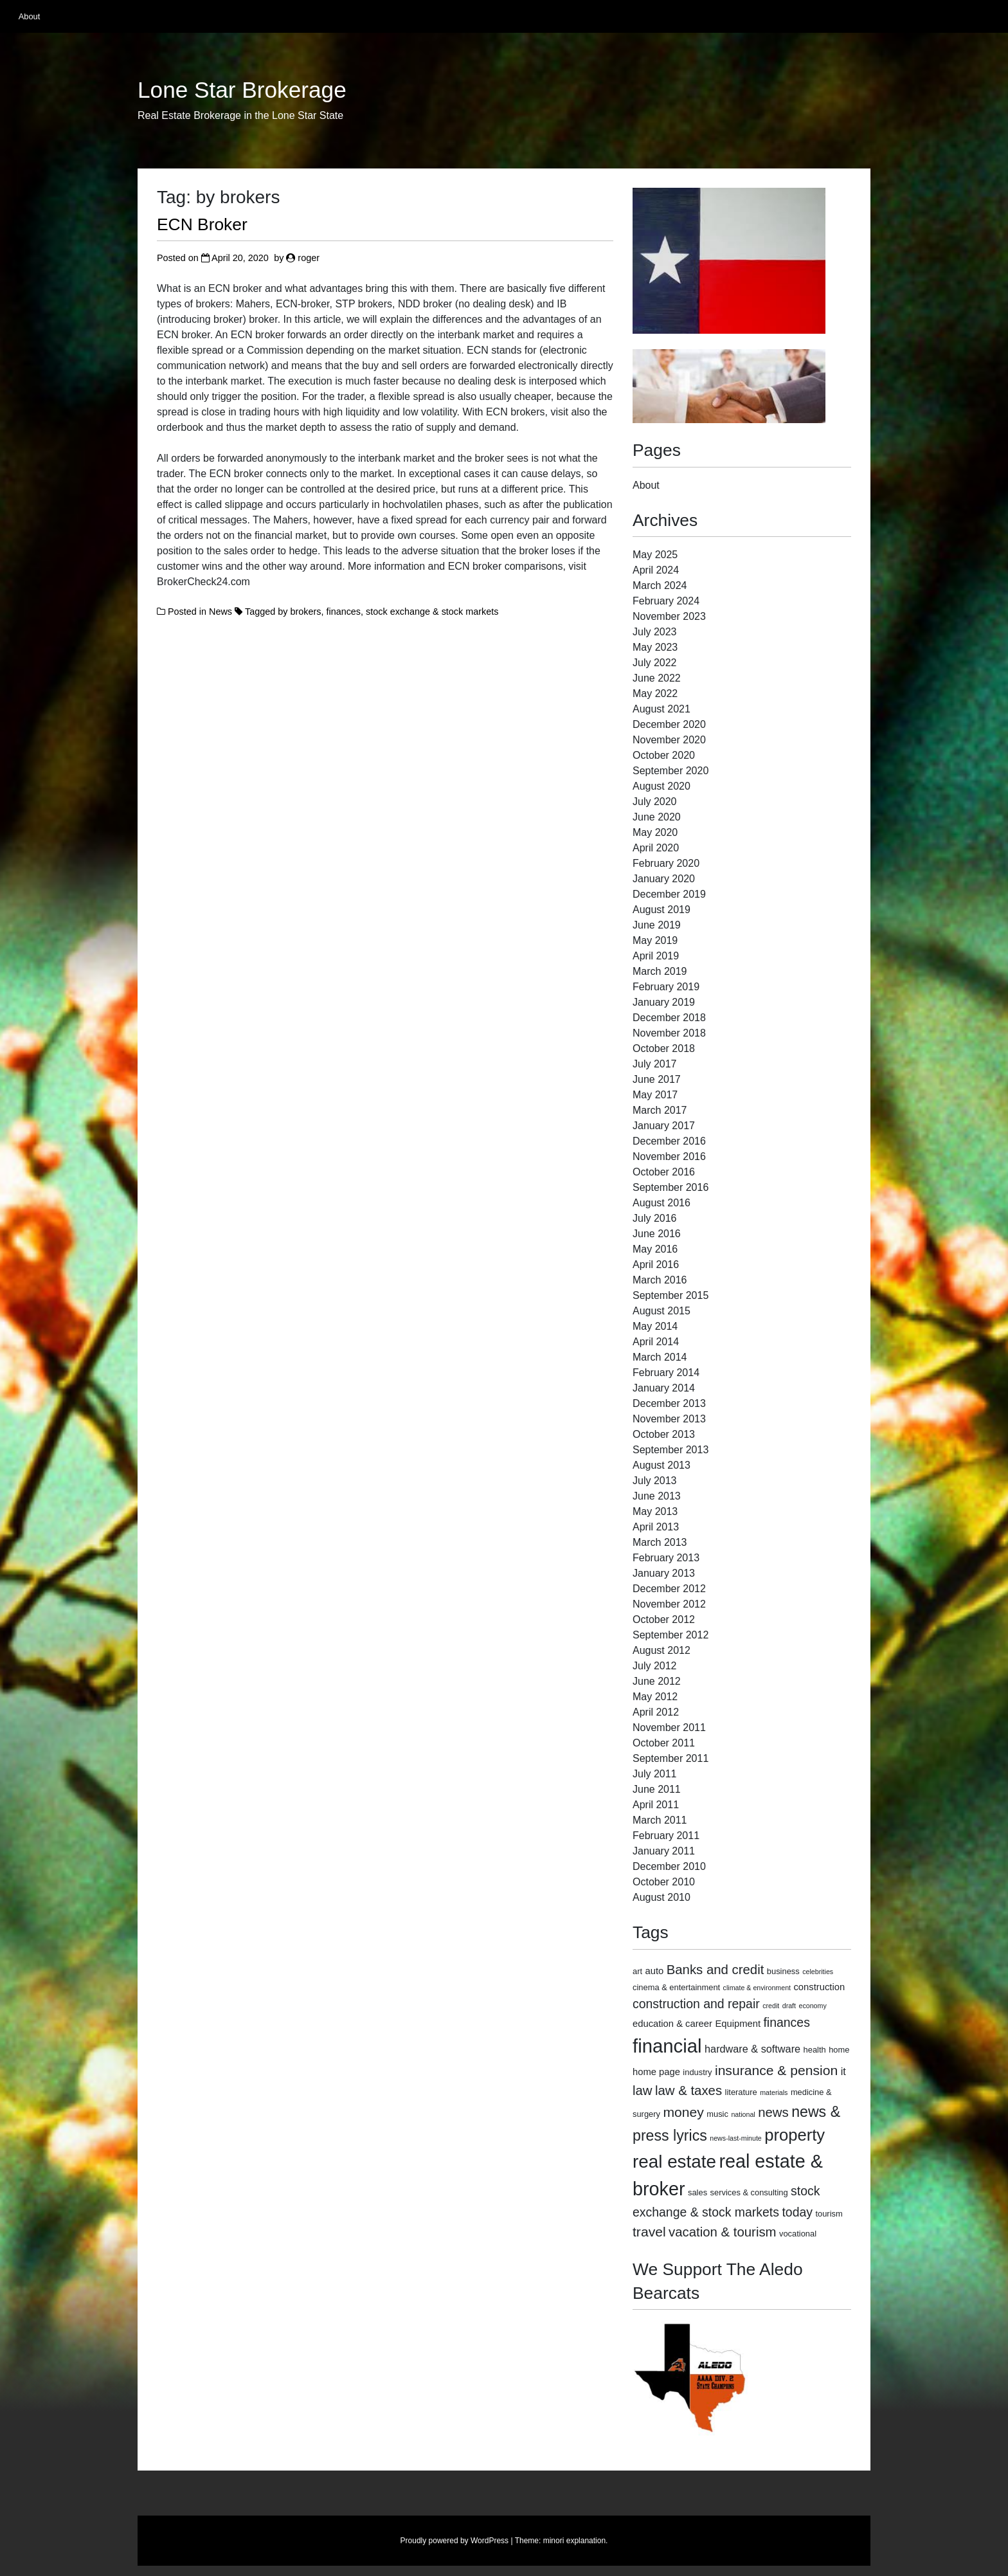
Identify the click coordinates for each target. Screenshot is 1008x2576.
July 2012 (655, 1665)
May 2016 (655, 1249)
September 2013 (670, 1449)
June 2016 (657, 1233)
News (220, 611)
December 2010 (669, 1866)
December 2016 (669, 1141)
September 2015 (670, 1295)
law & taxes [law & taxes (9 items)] (688, 2090)
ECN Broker (202, 224)
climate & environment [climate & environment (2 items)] (757, 1987)
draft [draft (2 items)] (789, 2005)
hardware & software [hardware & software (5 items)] (752, 2048)
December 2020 (669, 724)
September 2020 (670, 770)
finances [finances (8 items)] (786, 2022)
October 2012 (664, 1619)
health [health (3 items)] (815, 2049)
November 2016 (669, 1156)
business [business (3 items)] (783, 1971)
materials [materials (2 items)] (774, 2092)
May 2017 (655, 1094)
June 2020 (657, 817)
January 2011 (664, 1851)
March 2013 (660, 1542)
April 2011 (656, 1804)
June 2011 (657, 1789)
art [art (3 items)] (637, 1971)
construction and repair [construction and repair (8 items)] (696, 2004)
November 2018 (669, 1033)
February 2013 (666, 1557)
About (29, 16)
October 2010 (664, 1881)
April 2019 (656, 955)
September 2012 (670, 1634)
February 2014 (666, 1372)
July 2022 (655, 662)
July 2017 (655, 1063)
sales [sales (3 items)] (697, 2192)
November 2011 (669, 1727)
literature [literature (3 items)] (741, 2092)
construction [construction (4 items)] (819, 1987)
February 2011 (666, 1835)
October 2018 (664, 1048)
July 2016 (655, 1218)
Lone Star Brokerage (242, 90)
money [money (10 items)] (683, 2112)
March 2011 (660, 1820)
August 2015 (661, 1310)
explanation (586, 2540)
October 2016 (664, 1171)
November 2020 (669, 739)
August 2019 (661, 909)
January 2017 (664, 1125)
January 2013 (664, 1573)
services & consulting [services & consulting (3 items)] (749, 2192)
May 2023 (655, 647)
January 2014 (664, 1388)
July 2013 (655, 1480)
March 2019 (660, 971)
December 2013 (669, 1403)
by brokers (299, 611)
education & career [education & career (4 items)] (672, 2023)
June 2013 (657, 1496)
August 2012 (661, 1650)
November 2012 (669, 1604)
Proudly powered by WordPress (455, 2540)
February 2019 (666, 986)
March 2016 (660, 1279)
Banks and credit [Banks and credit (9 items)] (715, 1970)
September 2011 (670, 1758)
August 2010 (661, 1897)
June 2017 (657, 1079)
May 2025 (655, 554)
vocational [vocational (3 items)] (797, 2233)
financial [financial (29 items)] (667, 2045)
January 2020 (664, 878)
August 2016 (661, 1202)
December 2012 (669, 1588)
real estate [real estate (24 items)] (674, 2162)
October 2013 (664, 1434)
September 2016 (670, 1187)
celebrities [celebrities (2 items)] (817, 1971)
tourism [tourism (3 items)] (828, 2213)
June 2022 (657, 678)
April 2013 (656, 1526)
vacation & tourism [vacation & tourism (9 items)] (722, 2232)
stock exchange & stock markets (432, 611)
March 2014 (660, 1357)
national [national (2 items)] (743, 2114)
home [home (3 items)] (839, 2049)
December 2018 (669, 1017)
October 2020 (664, 755)
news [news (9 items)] (773, 2112)
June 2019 (657, 925)
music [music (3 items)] (717, 2114)
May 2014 (655, 1326)
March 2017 (660, 1110)
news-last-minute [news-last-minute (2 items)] (736, 2138)
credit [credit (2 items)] (770, 2005)
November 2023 (669, 616)
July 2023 (655, 631)
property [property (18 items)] (794, 2135)
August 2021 (661, 708)
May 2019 (655, 940)
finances (343, 611)
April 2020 (656, 847)
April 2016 (656, 1264)
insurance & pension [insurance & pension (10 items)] (776, 2070)
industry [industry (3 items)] (697, 2072)
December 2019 (669, 894)
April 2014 (656, 1341)
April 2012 (656, 1712)
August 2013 (661, 1465)
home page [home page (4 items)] (656, 2072)
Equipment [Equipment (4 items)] (737, 2023)
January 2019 (664, 1002)
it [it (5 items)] (843, 2071)
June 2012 (657, 1681)
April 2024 (656, 570)
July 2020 (655, 801)
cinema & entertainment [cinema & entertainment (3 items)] (676, 1987)
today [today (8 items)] (797, 2212)
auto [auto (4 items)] (654, 1971)
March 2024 (660, 585)
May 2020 (655, 832)
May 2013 (655, 1511)
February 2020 (666, 863)
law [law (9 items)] (642, 2090)
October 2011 (664, 1742)
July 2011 (655, 1773)
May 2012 (655, 1696)
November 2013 (669, 1418)
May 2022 (655, 693)
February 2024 (666, 600)
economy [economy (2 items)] (812, 2005)
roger (309, 258)
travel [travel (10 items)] (649, 2231)
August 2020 (661, 786)
